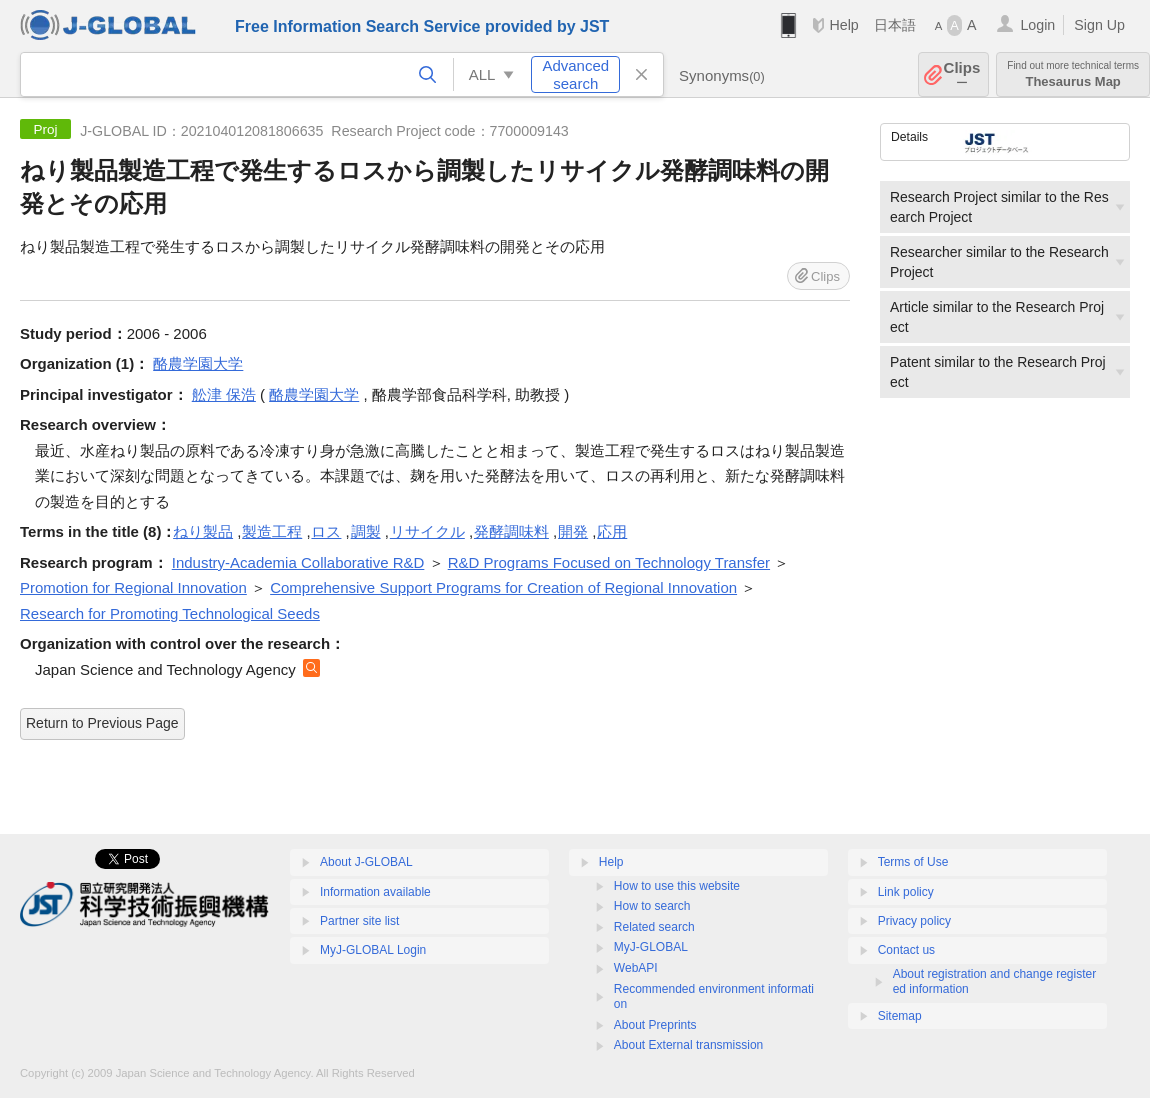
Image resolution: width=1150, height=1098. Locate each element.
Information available (375, 892)
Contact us (906, 950)
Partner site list (359, 921)
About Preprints (655, 1025)
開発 (573, 531)
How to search (652, 906)
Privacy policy (914, 921)
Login (1037, 25)
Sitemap (900, 1016)
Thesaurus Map (1073, 74)
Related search (654, 927)
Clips (962, 74)
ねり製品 (203, 531)
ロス (326, 531)
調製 (366, 531)
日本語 (895, 25)
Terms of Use (913, 862)
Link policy (906, 892)
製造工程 (272, 531)
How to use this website (677, 886)
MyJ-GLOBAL (651, 947)
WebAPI (636, 968)
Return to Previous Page (102, 723)
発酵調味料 (511, 531)
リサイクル (427, 531)
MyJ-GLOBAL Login (373, 950)
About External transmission (688, 1045)
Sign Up (1099, 25)
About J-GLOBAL (366, 862)
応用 (612, 531)
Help (843, 25)
